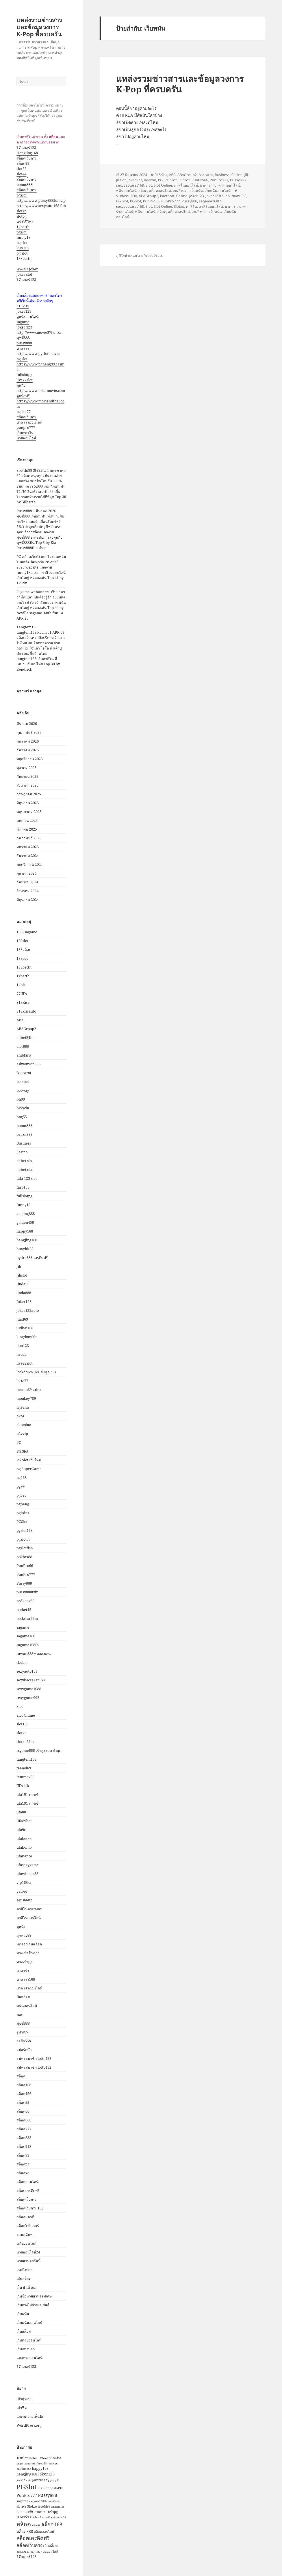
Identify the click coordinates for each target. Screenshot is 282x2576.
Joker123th (215, 195)
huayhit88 (25, 1248)
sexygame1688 (29, 1688)
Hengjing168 (27, 152)
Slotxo (179, 206)
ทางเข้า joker (27, 269)
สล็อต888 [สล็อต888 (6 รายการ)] (25, 2531)
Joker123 (24, 1301)
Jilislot (22, 1275)
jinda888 (24, 1292)
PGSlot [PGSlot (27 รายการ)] (27, 2486)
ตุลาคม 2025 (27, 767)
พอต (20, 2014)
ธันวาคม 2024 (28, 855)
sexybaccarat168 (31, 1680)
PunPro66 (25, 1565)
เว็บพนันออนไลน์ (29, 2322)
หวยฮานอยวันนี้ (29, 2261)
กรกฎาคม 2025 (29, 794)
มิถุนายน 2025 (28, 802)
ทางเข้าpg (24, 1961)
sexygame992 (28, 1697)
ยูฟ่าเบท (23, 2032)
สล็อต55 (23, 2102)
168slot (22, 940)
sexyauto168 (27, 1671)
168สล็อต (24, 949)
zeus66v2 (24, 1900)
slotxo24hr (25, 1741)
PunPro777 (26, 1574)
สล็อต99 (23, 163)
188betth (24, 258)
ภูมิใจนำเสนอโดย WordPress (139, 255)
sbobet (22, 1662)
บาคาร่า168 (26, 1979)
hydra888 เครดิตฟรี (32, 1257)
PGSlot (22, 1521)
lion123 (23, 1345)
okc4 (20, 1416)
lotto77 (22, 1380)
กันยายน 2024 (27, 882)
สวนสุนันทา (26, 2234)
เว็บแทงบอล (26, 2349)
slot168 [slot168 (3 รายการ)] (21, 2506)
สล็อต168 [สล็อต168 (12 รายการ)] (51, 2524)
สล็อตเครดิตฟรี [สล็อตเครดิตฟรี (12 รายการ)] (33, 2538)
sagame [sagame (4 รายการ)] (22, 2501)
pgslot (22, 195)
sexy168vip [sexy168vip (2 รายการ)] (54, 2501)
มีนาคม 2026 (27, 723)
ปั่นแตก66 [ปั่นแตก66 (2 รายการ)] (45, 2517)
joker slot (24, 274)
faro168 (23, 1187)
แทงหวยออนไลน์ (30, 2357)
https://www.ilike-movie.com (41, 390)
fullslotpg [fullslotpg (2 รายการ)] (53, 2463)
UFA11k (23, 1785)
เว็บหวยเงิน (25, 432)
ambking (24, 1055)
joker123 (24, 311)
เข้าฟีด (22, 2407)
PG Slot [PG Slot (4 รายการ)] (43, 2488)
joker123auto (28, 1310)
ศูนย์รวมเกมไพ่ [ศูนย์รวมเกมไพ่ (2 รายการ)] (58, 2517)
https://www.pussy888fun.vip (41, 200)
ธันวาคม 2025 (28, 750)
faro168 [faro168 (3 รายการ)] (41, 2463)
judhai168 (25, 1328)
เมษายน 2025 (27, 820)
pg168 (22, 1477)
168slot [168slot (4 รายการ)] (22, 2458)
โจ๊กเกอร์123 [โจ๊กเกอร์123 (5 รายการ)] (27, 2556)
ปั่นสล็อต (23, 1996)
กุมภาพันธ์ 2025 (29, 838)
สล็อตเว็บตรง (27, 158)
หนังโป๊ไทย (25, 221)
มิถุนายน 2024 (28, 899)
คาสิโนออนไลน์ (29, 1917)
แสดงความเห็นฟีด (30, 2416)
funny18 (23, 237)
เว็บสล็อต (24, 2331)
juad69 (22, 1319)
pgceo (21, 1495)
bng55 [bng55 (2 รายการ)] (20, 2463)
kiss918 (23, 248)
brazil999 (24, 1134)
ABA (20, 1020)
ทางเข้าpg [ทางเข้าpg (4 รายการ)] (50, 2511)
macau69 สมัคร (29, 1389)
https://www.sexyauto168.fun (41, 205)
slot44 (21, 174)
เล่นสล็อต (24, 2278)
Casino (22, 1152)
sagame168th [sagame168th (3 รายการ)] (38, 2501)
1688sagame (27, 932)
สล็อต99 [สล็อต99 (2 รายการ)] (36, 2525)
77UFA (22, 993)
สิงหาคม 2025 (28, 785)
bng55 (22, 1116)
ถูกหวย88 (24, 1935)
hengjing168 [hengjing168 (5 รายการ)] (27, 2474)
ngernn (23, 1407)
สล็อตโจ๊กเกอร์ (28, 2225)
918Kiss (23, 1002)
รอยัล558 (24, 2040)
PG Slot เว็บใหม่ (29, 1460)
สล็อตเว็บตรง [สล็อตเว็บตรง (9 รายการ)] (29, 2545)
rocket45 (24, 1609)
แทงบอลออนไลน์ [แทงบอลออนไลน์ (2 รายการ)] (25, 2551)
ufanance (24, 1856)
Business (24, 1143)
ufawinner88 (27, 1873)
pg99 (21, 1486)
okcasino (24, 1424)
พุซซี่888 (23, 337)
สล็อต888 (24, 2137)
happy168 (25, 1231)
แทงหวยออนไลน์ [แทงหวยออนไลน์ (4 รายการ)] (46, 2551)
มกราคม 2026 (28, 741)
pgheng (23, 1504)
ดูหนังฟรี (23, 395)
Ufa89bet (24, 1820)
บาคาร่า (23, 348)
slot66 (21, 168)
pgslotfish (25, 1548)
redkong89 (26, 1600)
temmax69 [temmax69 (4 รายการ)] (25, 2511)
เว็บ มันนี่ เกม (27, 2287)
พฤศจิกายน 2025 (30, 758)
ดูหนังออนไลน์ (28, 316)
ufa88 (21, 1812)
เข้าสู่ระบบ (25, 2398)
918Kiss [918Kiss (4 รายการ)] (55, 2458)
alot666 (23, 1046)
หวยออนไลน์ (26, 438)
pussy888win (27, 1592)
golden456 (25, 1222)
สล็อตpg (23, 2164)
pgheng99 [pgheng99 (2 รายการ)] (53, 2480)
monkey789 (26, 1398)
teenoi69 (24, 1768)
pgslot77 (24, 411)
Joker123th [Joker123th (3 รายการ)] (39, 2480)
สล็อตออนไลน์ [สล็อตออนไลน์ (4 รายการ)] (44, 2531)
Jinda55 (23, 1284)
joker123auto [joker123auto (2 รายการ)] (24, 2480)
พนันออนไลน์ (27, 2005)
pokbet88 (24, 1556)
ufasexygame (28, 1864)
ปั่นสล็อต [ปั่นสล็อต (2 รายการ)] (34, 2517)
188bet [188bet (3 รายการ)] (32, 2458)
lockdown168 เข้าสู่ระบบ (36, 1372)
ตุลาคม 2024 (27, 873)
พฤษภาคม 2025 (29, 811)
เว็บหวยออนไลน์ (29, 2340)
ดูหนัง (21, 385)
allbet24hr (25, 1037)
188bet (22, 958)
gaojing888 (26, 1213)
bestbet (23, 1081)
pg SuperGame (29, 1468)
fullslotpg (24, 374)
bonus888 (25, 184)
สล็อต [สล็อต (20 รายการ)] (24, 2524)
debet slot (25, 1160)
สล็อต (21, 2076)
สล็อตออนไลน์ (28, 2181)
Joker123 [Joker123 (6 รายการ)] (46, 2474)
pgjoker (23, 1512)
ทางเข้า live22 (28, 1952)
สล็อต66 (23, 2111)
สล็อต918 (24, 2146)
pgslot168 (25, 1530)
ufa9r (21, 1829)
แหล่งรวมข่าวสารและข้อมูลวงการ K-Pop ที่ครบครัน (39, 27)
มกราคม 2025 (28, 846)
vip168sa (24, 1882)
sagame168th (28, 1644)
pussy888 (24, 343)
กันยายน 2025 (27, 776)
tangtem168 (27, 1759)
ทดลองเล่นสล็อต (29, 1944)
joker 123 (24, 327)
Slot (20, 1706)
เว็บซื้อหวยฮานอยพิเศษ (34, 2296)
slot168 (22, 1724)
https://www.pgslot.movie (38, 353)
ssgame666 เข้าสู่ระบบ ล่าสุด (39, 1750)
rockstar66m (27, 1618)
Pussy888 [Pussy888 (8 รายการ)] (47, 2495)
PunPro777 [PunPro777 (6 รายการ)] (27, 2495)
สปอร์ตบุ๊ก (24, 2049)
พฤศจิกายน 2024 (30, 864)
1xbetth (23, 226)
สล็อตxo (23, 2173)
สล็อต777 (24, 2128)
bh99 (21, 1099)
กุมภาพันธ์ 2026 (29, 732)
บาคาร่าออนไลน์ (29, 422)
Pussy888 (24, 1583)
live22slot (25, 380)
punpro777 (26, 427)
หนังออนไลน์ (26, 2243)
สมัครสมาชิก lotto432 (34, 2058)
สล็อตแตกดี (25, 2217)
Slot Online (26, 1715)
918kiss (23, 306)
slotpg (22, 216)
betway (23, 1090)
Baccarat (24, 1072)
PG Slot (22, 1451)
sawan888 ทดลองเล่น (34, 1653)
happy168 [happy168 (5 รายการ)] (40, 2468)
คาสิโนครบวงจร (29, 1908)
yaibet (22, 1891)
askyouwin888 (29, 1064)
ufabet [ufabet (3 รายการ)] (38, 2512)
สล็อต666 (24, 2120)
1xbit (21, 984)
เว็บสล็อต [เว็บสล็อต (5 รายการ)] (50, 2545)
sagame (23, 321)
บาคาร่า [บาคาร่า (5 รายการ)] (23, 2516)
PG (19, 1442)
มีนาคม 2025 (27, 829)
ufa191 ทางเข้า (29, 1794)
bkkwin (23, 1108)
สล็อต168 (24, 2084)
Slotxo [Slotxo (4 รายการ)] (32, 2506)
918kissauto (26, 1011)
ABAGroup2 (26, 1028)
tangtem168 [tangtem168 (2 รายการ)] (57, 2506)
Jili (19, 1266)
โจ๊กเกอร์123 (26, 147)
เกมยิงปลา (24, 2269)
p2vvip (22, 1433)
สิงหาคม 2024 (28, 890)
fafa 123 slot (27, 1178)
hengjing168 (27, 1240)
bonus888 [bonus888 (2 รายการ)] (29, 2463)
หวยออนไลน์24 (28, 2252)
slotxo (21, 211)
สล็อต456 (24, 2093)
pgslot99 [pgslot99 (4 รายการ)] (56, 2488)
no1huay (232, 195)
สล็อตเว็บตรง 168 (30, 2208)
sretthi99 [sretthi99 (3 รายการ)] (44, 2506)
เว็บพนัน (23, 2313)
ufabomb (24, 1847)
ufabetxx (24, 1838)
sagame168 (26, 1636)
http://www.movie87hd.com (40, 332)
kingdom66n (27, 1336)
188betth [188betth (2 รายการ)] (43, 2458)
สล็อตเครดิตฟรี (28, 2190)
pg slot (22, 242)
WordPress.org (29, 2425)
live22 (22, 1354)
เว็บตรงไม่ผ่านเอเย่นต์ (33, 2305)
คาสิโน (191, 206)
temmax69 (25, 1776)
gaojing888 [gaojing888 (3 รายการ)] (24, 2469)
